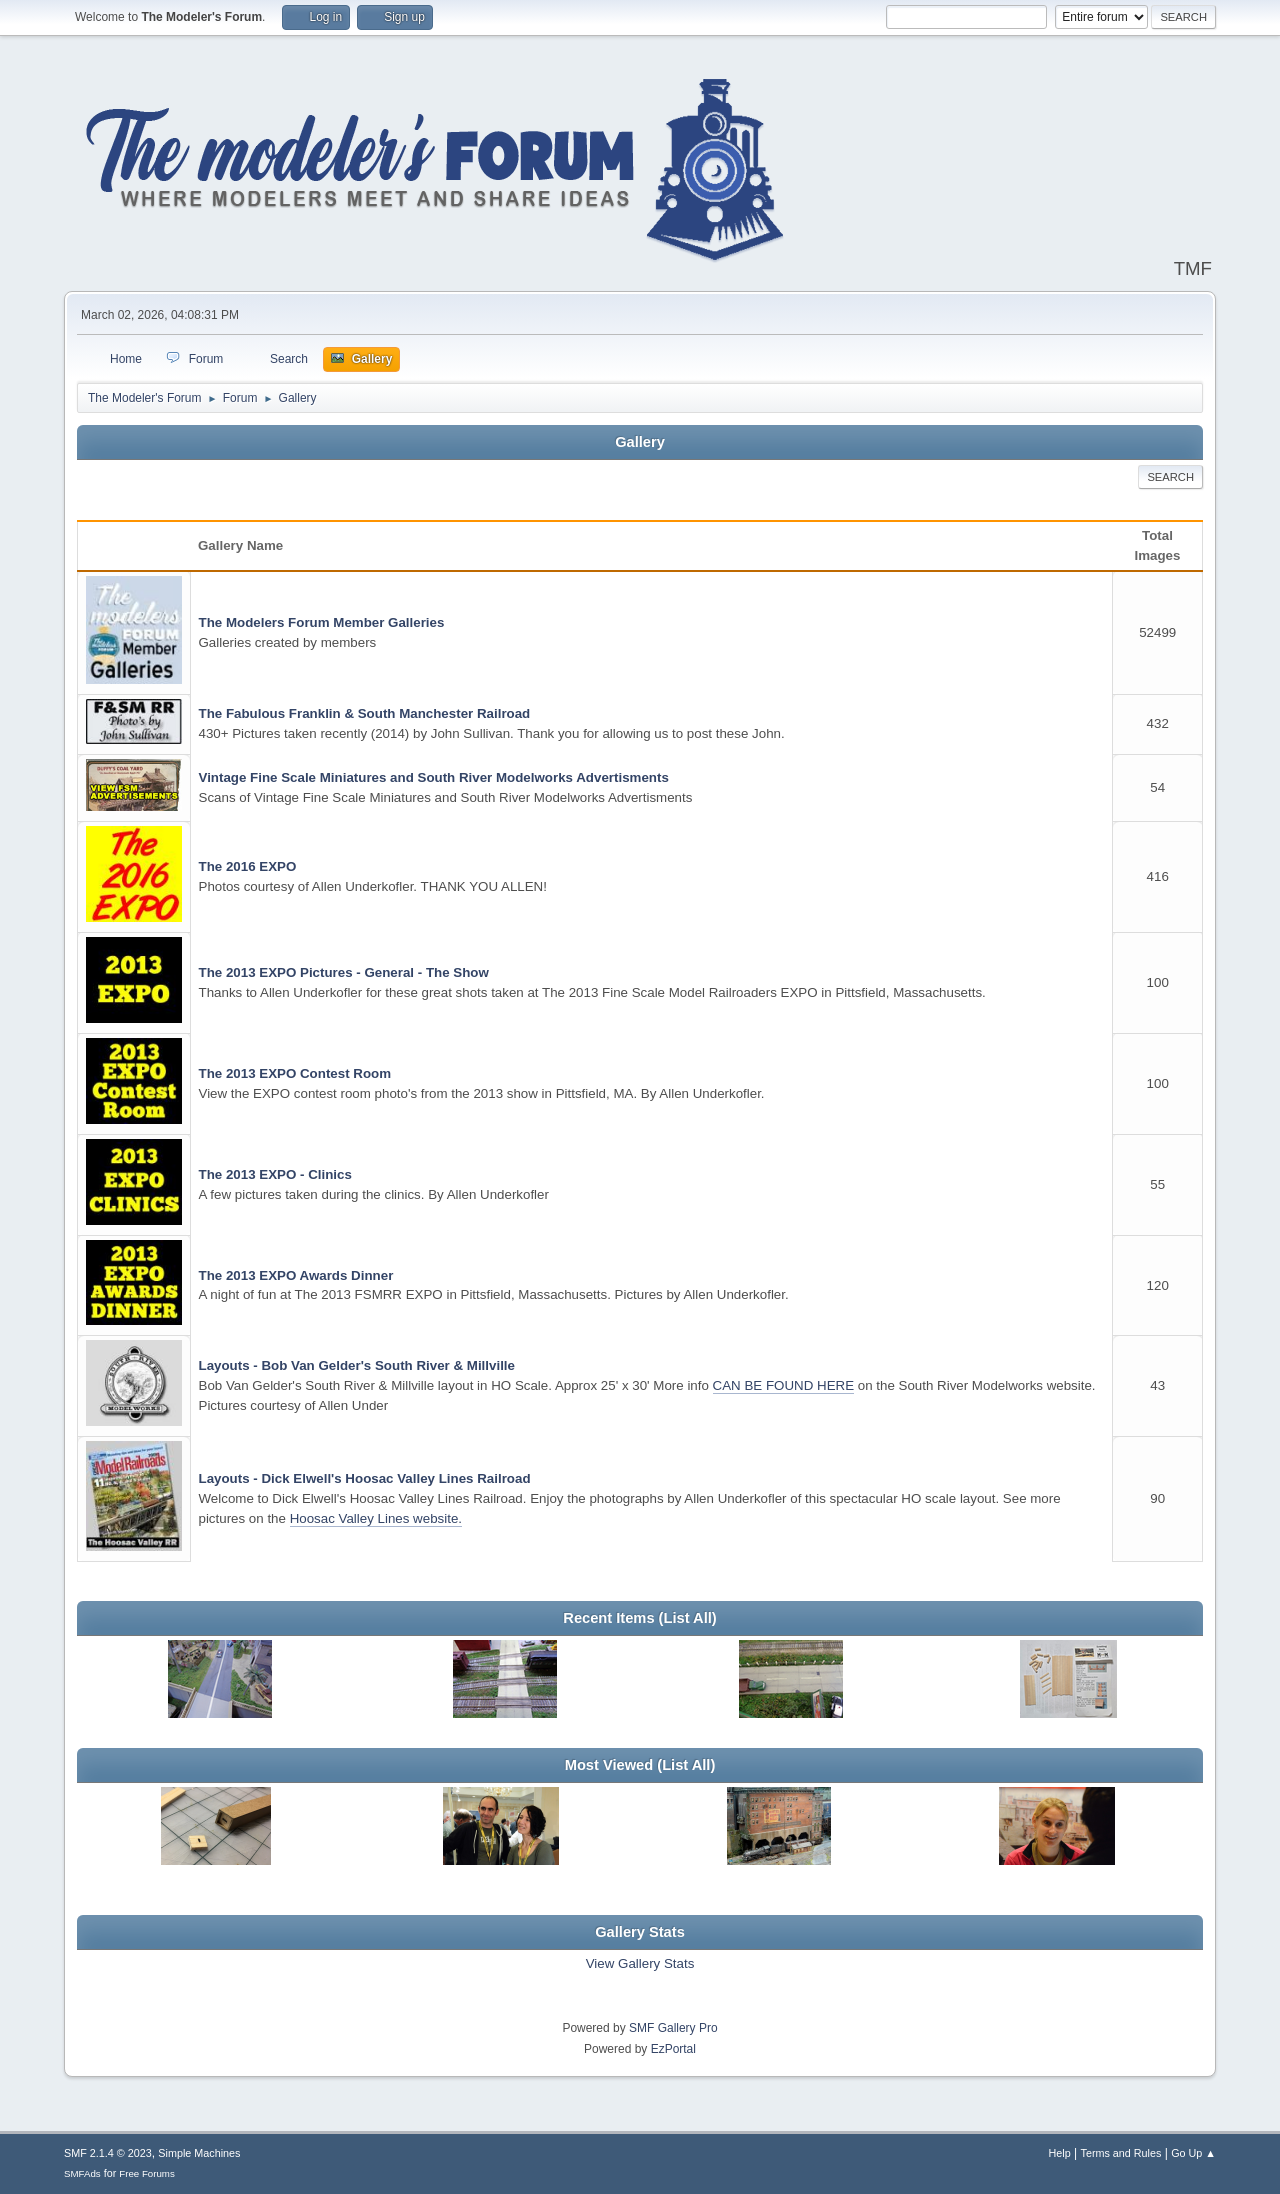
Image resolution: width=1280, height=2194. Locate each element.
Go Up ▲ (1193, 2153)
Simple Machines (199, 2153)
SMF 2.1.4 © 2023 (108, 2153)
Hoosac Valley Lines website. (376, 1518)
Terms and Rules (1121, 2153)
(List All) (688, 1618)
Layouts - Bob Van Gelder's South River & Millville (357, 1365)
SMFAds (82, 2173)
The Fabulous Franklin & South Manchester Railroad (365, 713)
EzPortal (673, 2049)
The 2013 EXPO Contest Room (295, 1073)
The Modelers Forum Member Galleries (322, 622)
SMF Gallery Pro (673, 2028)
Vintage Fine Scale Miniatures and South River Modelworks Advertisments (434, 777)
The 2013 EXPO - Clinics (275, 1174)
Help (1060, 2153)
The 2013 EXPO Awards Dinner (296, 1275)
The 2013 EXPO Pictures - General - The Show (344, 972)
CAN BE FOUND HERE (783, 1385)
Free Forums (147, 2173)
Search (1170, 477)
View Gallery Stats (640, 1963)
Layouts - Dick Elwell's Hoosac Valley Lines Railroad (365, 1478)
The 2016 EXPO (248, 866)
